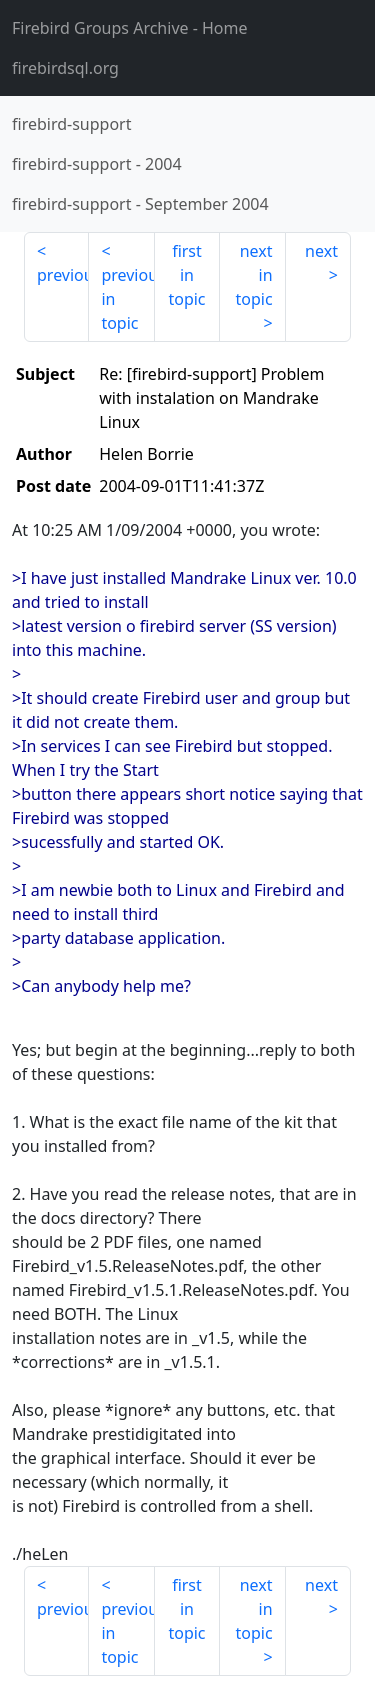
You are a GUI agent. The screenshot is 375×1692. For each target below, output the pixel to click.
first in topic (186, 275)
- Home (130, 28)
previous (63, 275)
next (321, 251)
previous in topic (127, 299)
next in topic (253, 275)
